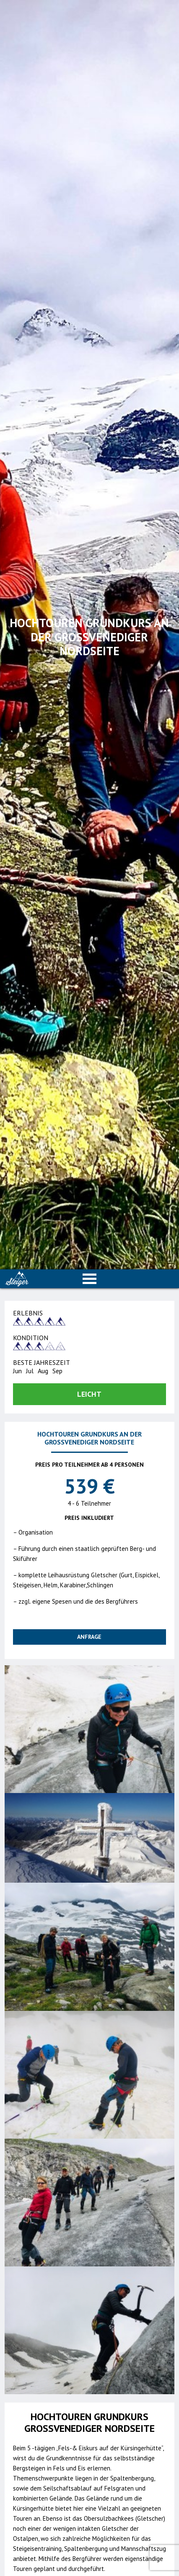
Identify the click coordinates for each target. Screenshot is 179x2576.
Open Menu (90, 1278)
